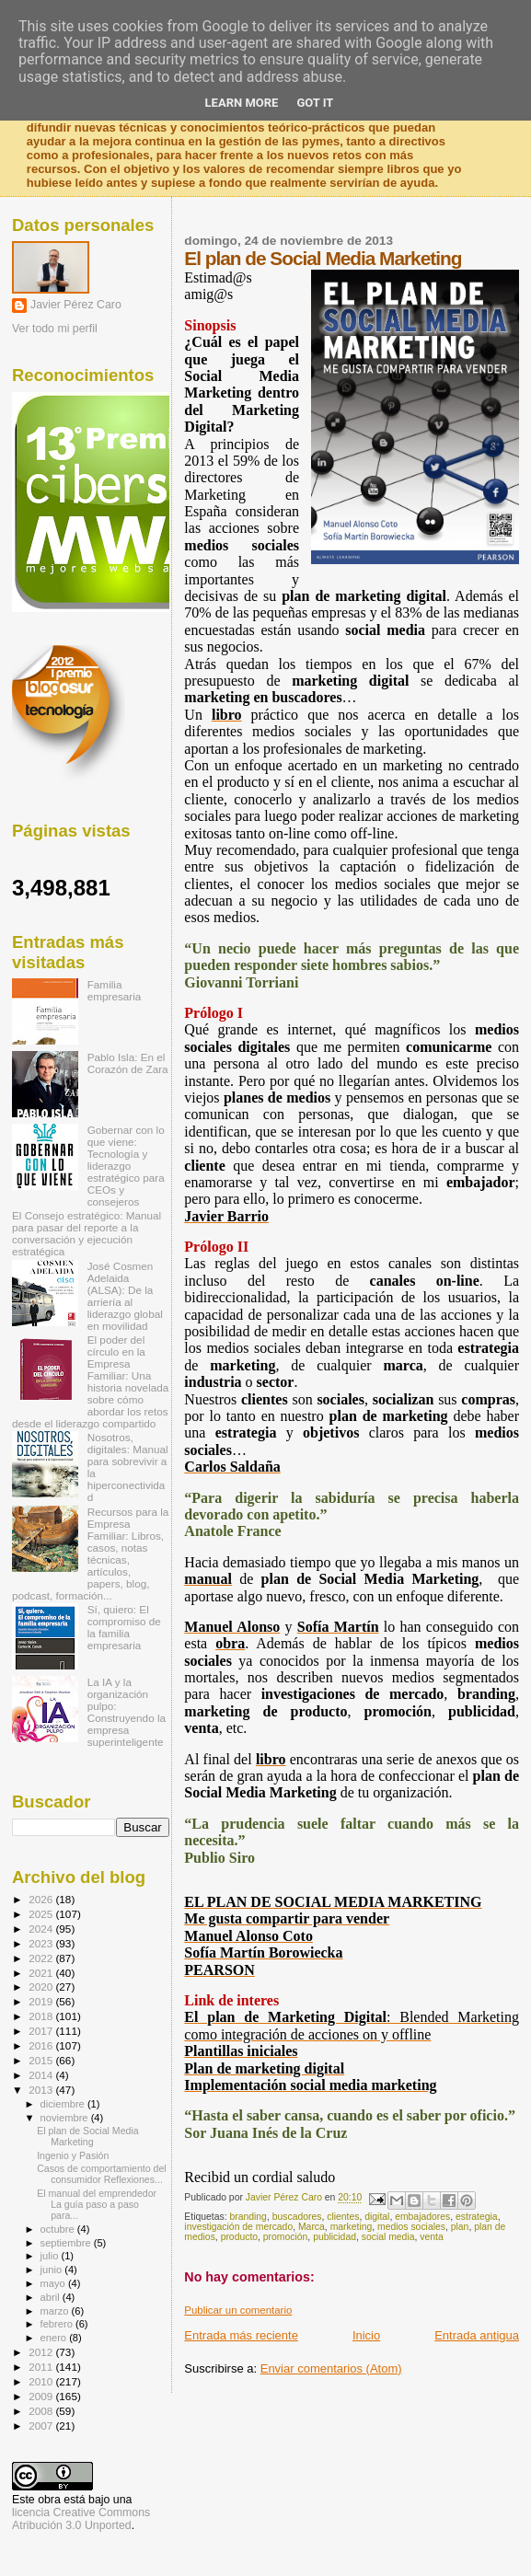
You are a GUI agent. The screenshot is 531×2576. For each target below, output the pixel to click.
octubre (58, 2229)
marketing (351, 2227)
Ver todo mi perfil (55, 328)
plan (460, 2227)
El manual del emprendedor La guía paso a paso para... (96, 2204)
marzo (56, 2310)
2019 (42, 2001)
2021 (42, 1973)
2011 (42, 2367)
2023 (42, 1943)
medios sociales (411, 2227)
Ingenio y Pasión (73, 2155)
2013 (42, 2090)
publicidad (334, 2237)
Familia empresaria (114, 990)
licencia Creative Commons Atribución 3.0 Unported (81, 2519)
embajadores (422, 2217)
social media (388, 2237)
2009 (42, 2396)
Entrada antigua (476, 2335)
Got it (314, 103)
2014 (42, 2075)
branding (247, 2217)
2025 (42, 1914)
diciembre (63, 2103)
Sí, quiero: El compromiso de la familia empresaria (124, 1627)
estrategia (477, 2217)
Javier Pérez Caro (75, 304)
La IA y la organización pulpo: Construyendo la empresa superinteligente (126, 1712)
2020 (42, 1987)
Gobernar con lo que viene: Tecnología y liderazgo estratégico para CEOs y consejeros (126, 1165)
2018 (42, 2016)
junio (52, 2269)
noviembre (65, 2117)
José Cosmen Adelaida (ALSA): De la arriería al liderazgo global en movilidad (125, 1296)
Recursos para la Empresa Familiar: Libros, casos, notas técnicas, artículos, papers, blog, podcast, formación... (90, 1553)
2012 (42, 2352)
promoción (285, 2237)
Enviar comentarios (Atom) (331, 2368)
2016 (42, 2045)
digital (376, 2217)
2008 (42, 2411)
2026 (42, 1899)
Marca (311, 2227)
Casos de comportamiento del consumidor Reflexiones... (102, 2174)
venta (431, 2237)
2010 (42, 2381)
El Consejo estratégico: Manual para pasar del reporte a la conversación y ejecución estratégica (86, 1233)
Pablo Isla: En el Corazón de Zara (127, 1063)
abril (51, 2297)
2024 (42, 1929)
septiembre (67, 2242)
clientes (343, 2217)
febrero (57, 2323)
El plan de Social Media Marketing (88, 2136)
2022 (42, 1958)
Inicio (366, 2335)
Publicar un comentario (238, 2310)
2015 (42, 2060)
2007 (42, 2426)
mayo (54, 2283)
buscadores (297, 2217)
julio (51, 2255)
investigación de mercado (238, 2227)
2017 (42, 2031)
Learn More (242, 103)
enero (55, 2337)
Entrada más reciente (241, 2335)
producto (239, 2237)
